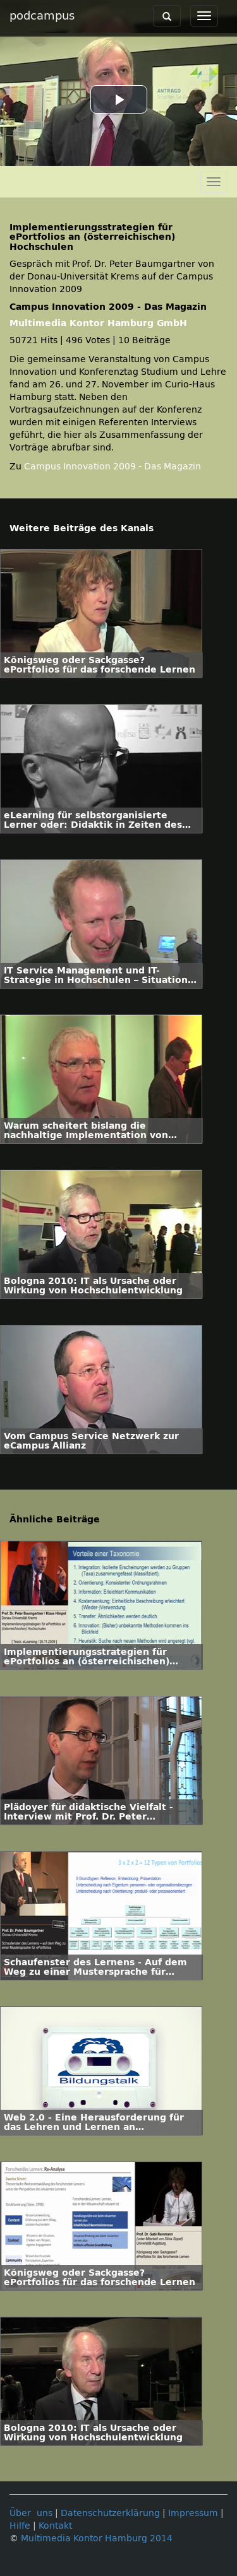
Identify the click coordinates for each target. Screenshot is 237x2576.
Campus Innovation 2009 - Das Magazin (112, 466)
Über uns (30, 2513)
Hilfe (19, 2525)
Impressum (193, 2513)
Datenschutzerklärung (110, 2513)
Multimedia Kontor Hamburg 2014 (97, 2538)
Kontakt (55, 2525)
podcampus (42, 16)
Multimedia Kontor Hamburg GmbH (98, 323)
